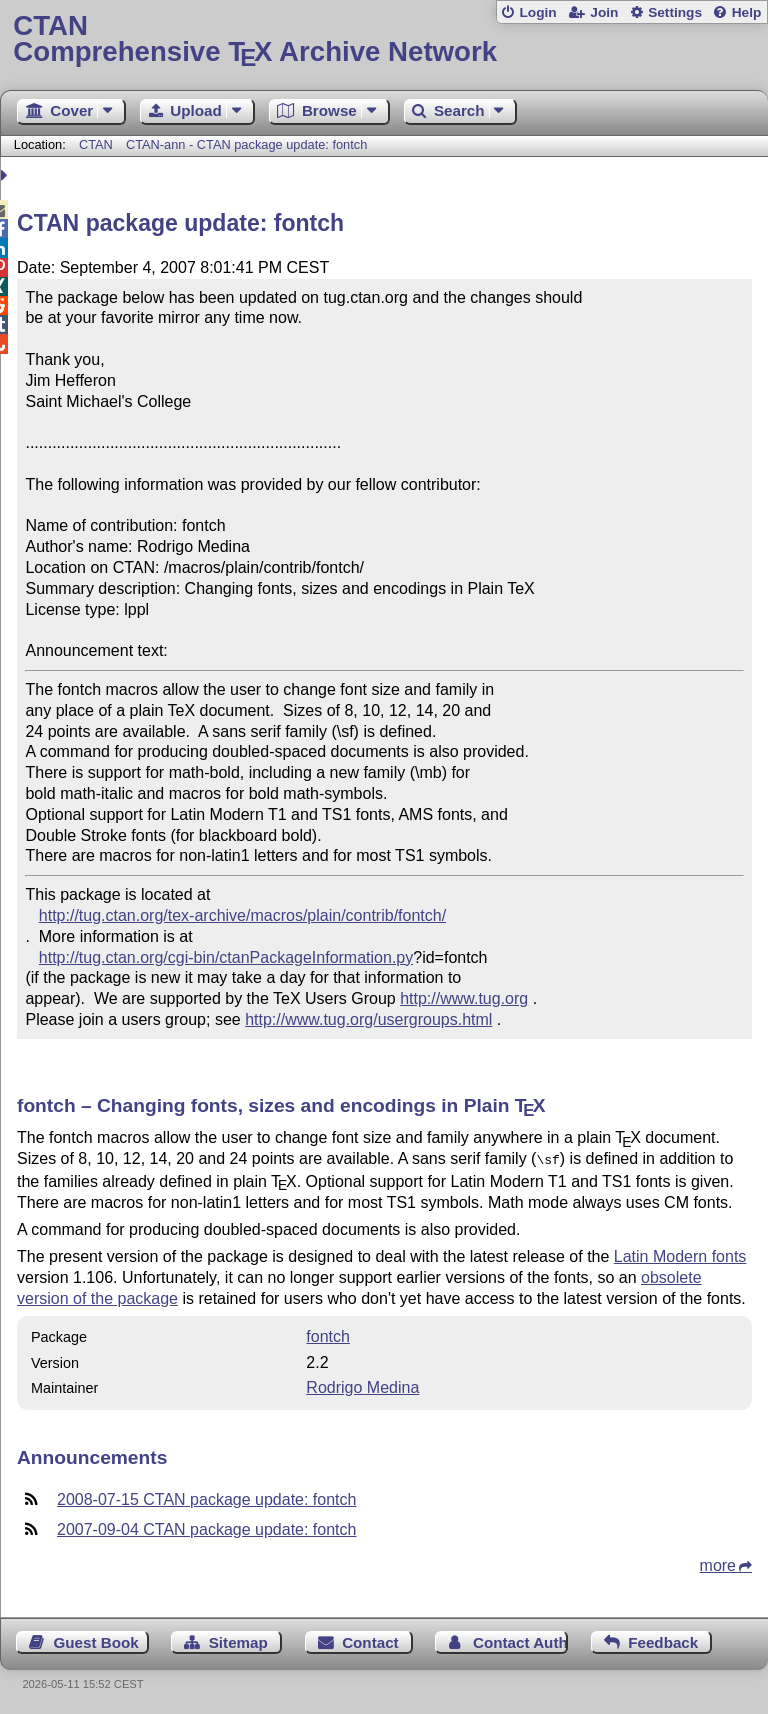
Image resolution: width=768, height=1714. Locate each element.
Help (747, 12)
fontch (328, 1334)
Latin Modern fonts (680, 1254)
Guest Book (96, 1640)
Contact (370, 1640)
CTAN (96, 144)
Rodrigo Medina (362, 1385)
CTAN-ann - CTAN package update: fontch (246, 144)
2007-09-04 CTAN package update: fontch (206, 1527)
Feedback (663, 1640)
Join (604, 12)
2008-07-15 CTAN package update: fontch (206, 1497)
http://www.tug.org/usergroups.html (368, 1019)
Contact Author (520, 1640)
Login (537, 12)
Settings (675, 12)
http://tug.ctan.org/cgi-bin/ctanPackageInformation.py (226, 957)
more (718, 1563)
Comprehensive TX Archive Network (383, 39)
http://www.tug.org (464, 998)
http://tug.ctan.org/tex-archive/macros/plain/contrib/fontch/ (242, 915)
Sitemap (238, 1640)
